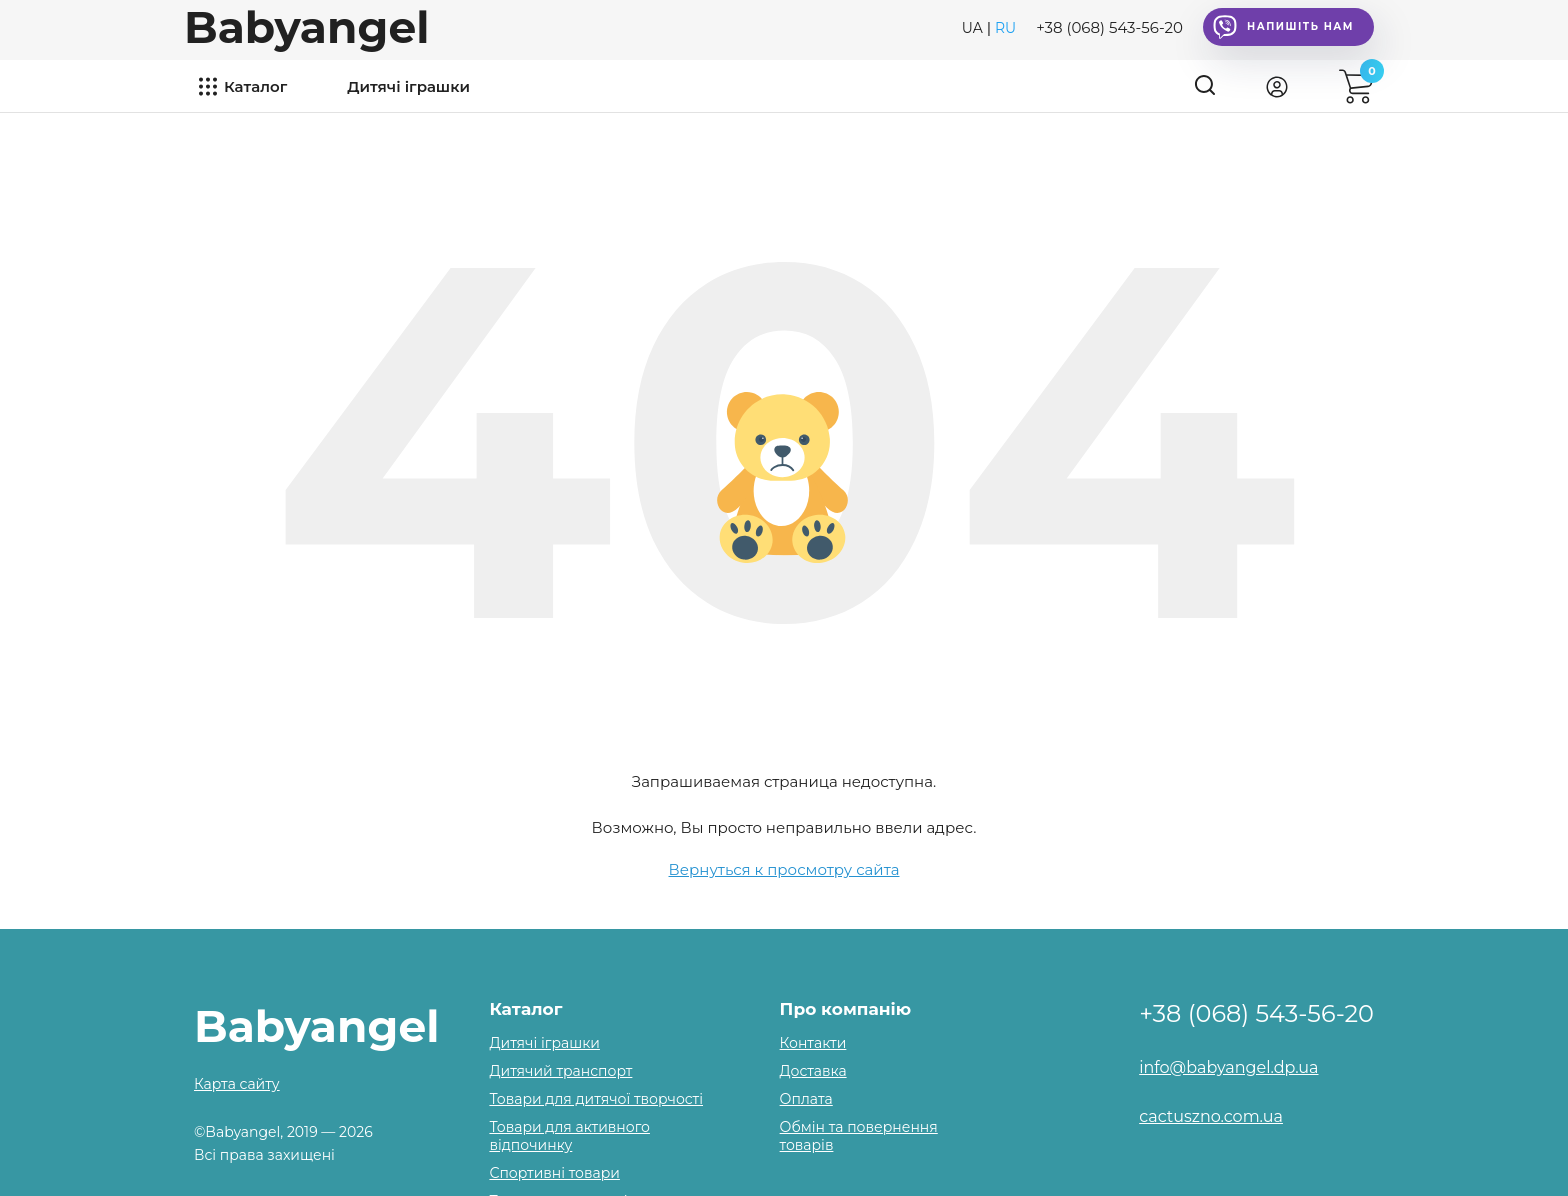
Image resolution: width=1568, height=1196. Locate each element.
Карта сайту (237, 1084)
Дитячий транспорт (560, 1071)
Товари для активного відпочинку (569, 1136)
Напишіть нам (1283, 27)
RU (1005, 28)
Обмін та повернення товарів (859, 1136)
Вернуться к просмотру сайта (784, 869)
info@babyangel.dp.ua (1228, 1067)
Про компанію (845, 1009)
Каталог (255, 86)
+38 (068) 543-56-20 (1109, 27)
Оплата (806, 1099)
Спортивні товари (554, 1173)
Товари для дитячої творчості (596, 1099)
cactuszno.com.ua (1211, 1116)
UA (972, 28)
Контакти (813, 1043)
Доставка (813, 1071)
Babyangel (306, 27)
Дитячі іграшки (408, 86)
